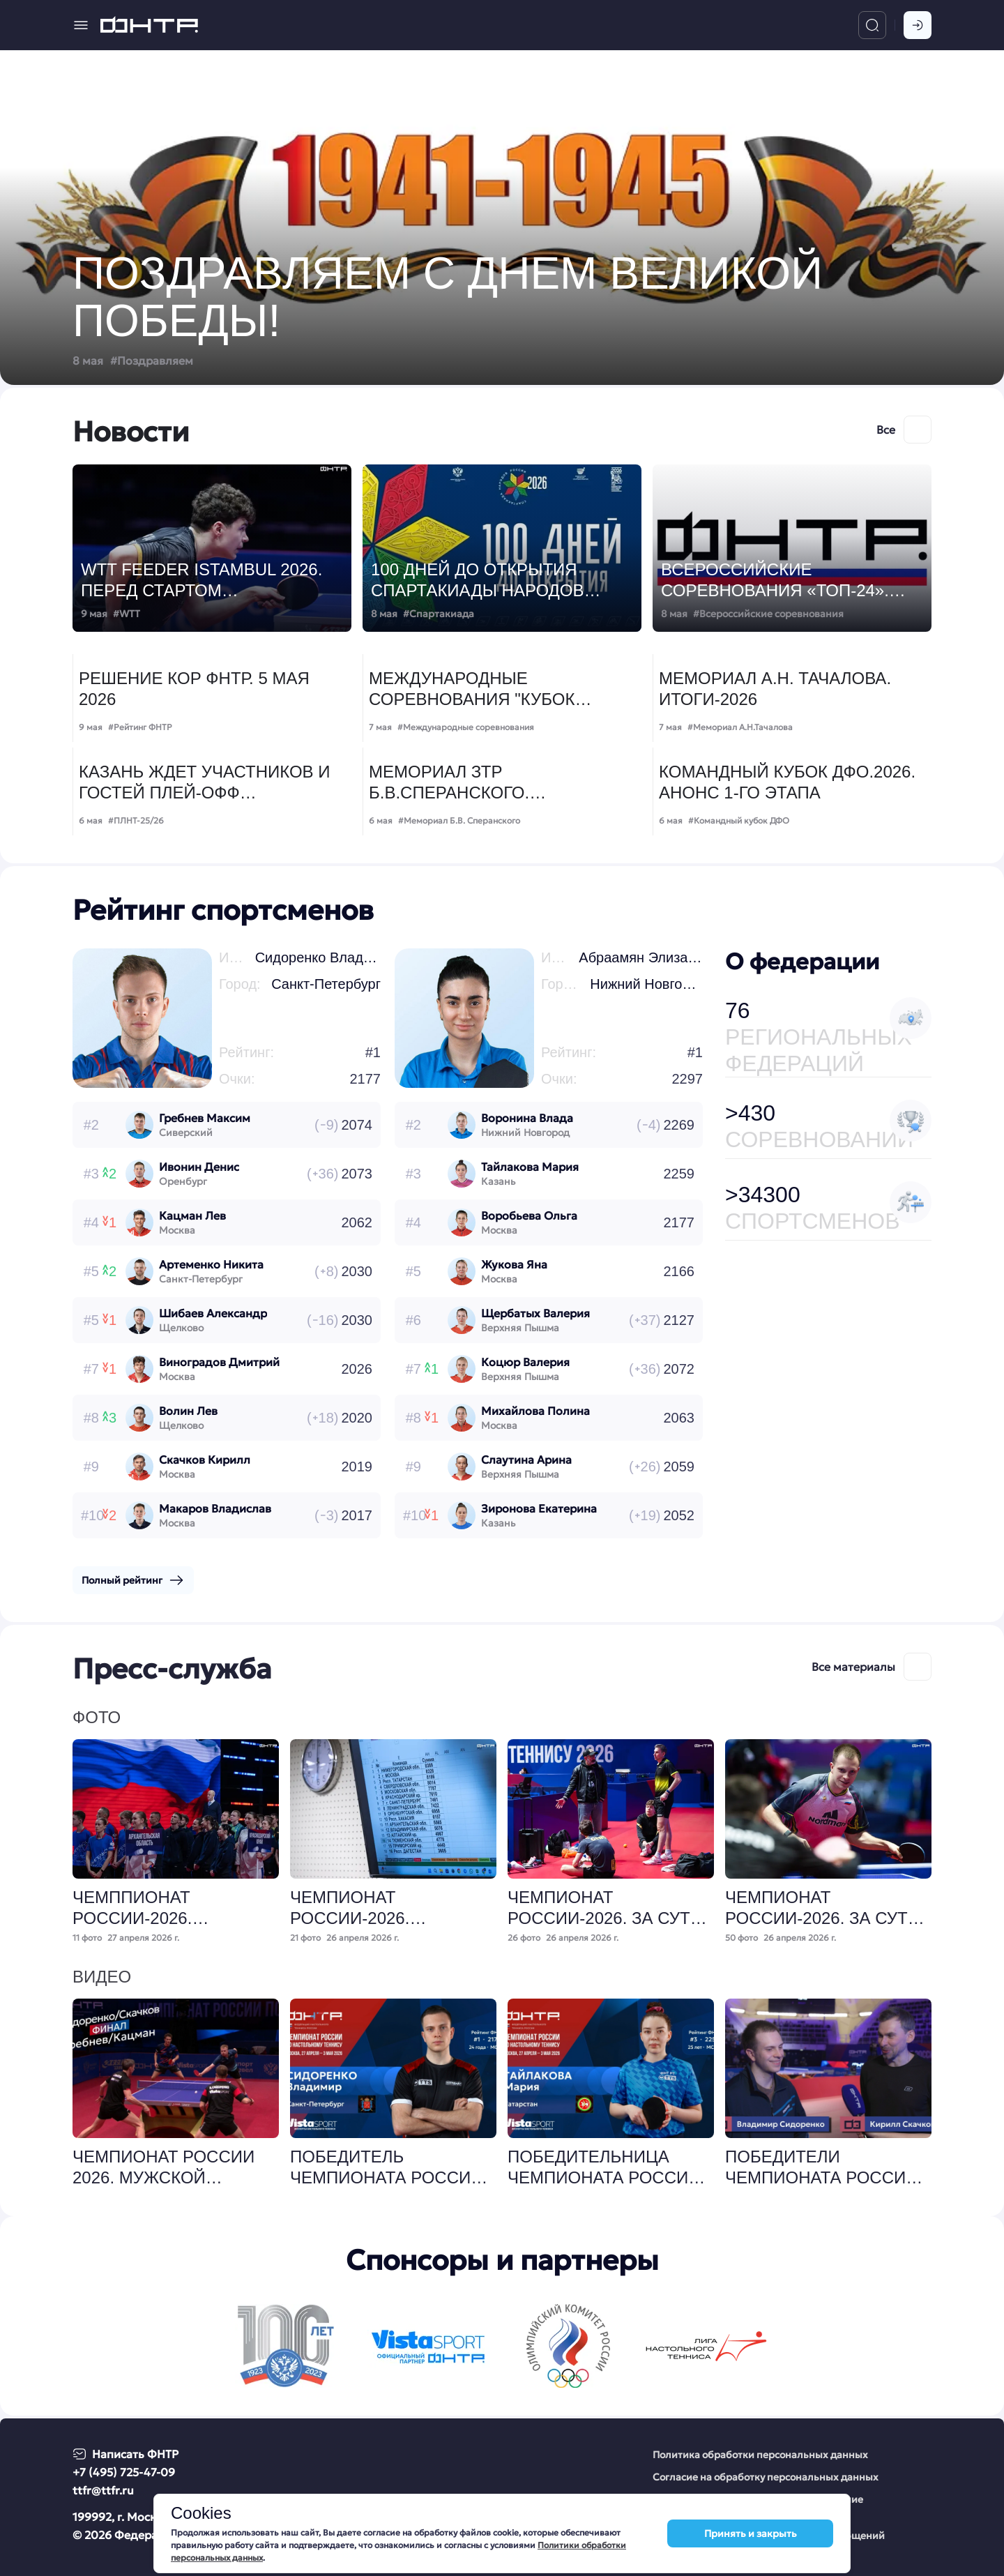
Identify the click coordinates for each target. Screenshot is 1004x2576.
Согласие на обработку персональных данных (765, 2477)
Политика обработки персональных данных (760, 2454)
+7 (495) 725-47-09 (124, 2472)
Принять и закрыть (750, 2533)
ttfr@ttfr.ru (103, 2490)
